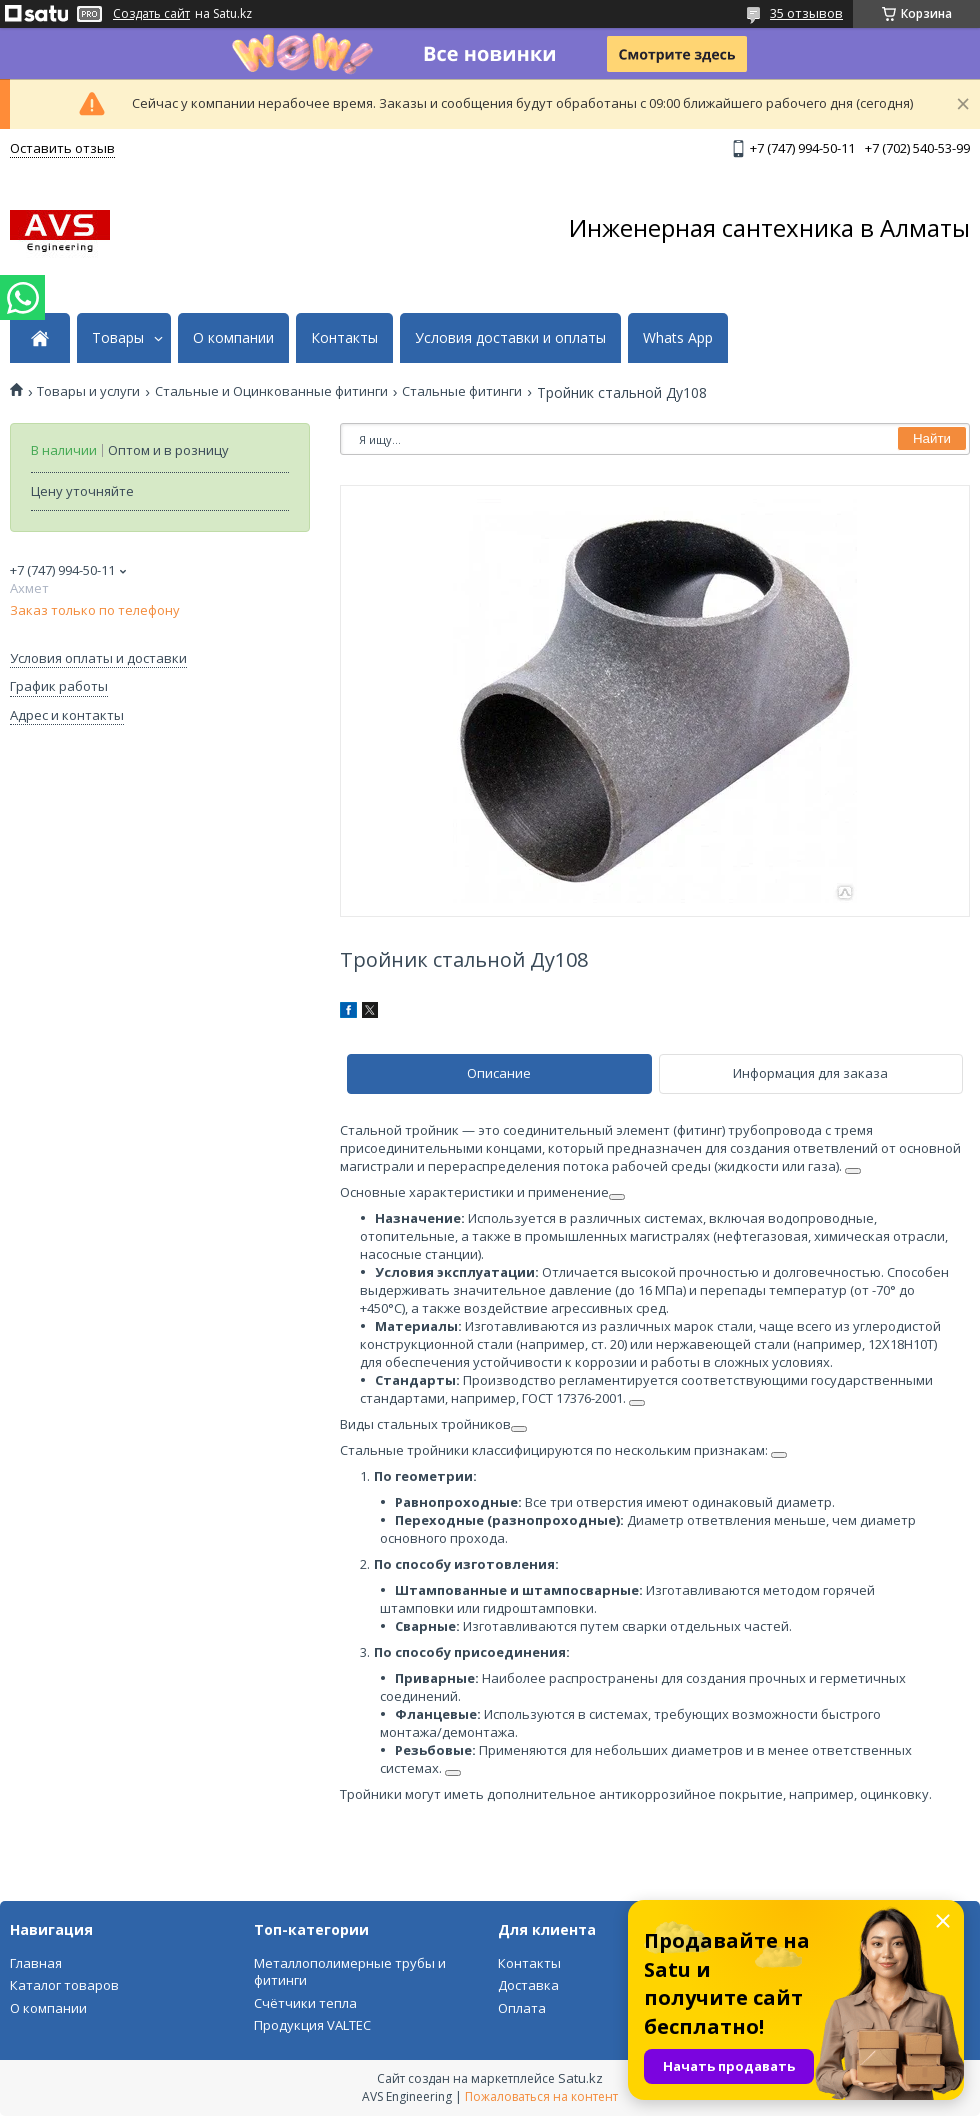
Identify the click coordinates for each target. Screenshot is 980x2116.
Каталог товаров (64, 1985)
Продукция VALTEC (312, 2025)
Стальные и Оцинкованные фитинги (271, 391)
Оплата (522, 2008)
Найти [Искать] (932, 438)
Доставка (528, 1985)
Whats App (678, 338)
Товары (118, 338)
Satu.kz (580, 2078)
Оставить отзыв (62, 148)
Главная (36, 1963)
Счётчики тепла (305, 2003)
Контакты (344, 338)
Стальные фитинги (462, 391)
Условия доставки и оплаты (510, 338)
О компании (233, 338)
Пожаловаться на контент (541, 2096)
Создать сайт (151, 14)
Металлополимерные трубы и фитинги (350, 1972)
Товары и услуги (88, 391)
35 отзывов (806, 13)
